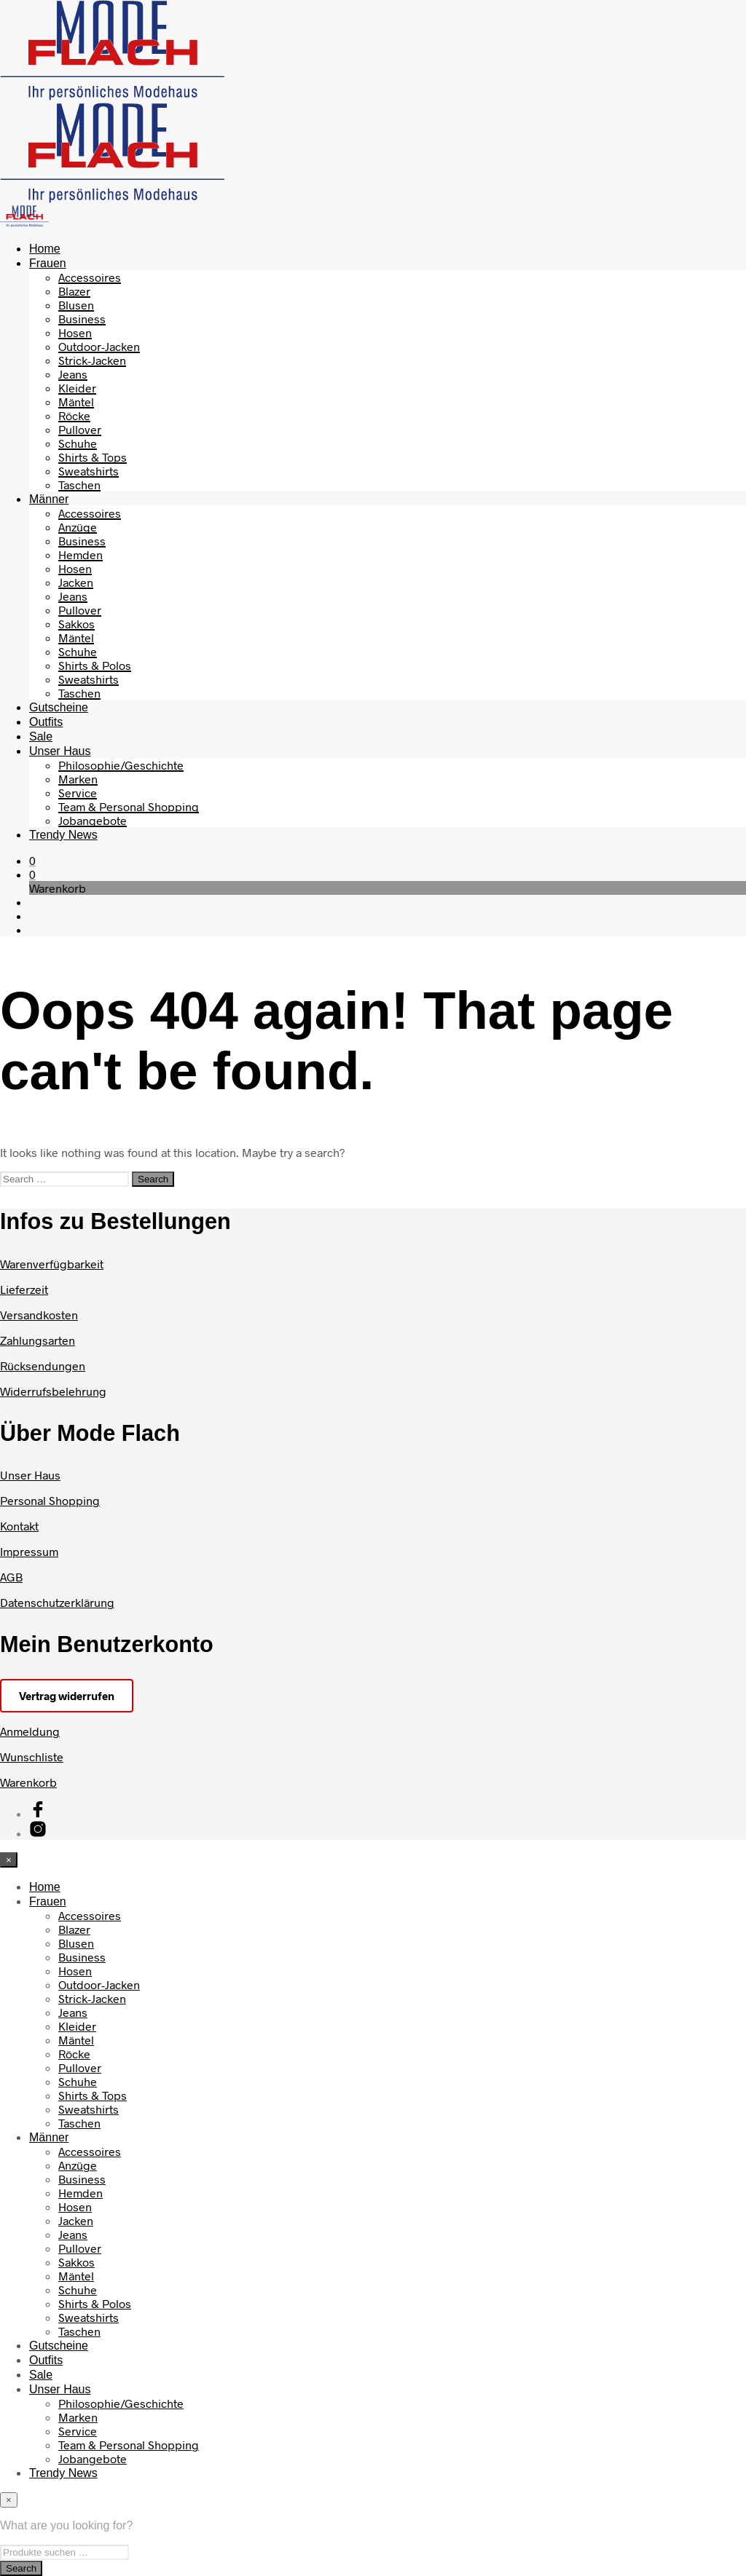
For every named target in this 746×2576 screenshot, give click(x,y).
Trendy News (63, 835)
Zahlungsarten (37, 1340)
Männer (48, 499)
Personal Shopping (50, 1500)
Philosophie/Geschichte (121, 765)
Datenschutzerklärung (57, 1602)
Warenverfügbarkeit (51, 1264)
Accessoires (89, 277)
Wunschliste (31, 1756)
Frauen (47, 263)
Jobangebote (92, 820)
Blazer (74, 291)
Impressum (29, 1551)
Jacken (75, 582)
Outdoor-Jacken (99, 346)
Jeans (72, 374)
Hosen (75, 332)
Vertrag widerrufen (66, 1695)
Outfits (46, 722)
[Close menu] (8, 1860)
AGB (11, 1577)
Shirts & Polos (94, 665)
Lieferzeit (24, 1289)
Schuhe (77, 443)
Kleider (77, 388)
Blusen (76, 305)
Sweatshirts (88, 471)
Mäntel (76, 401)
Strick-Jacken (92, 360)
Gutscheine (58, 707)
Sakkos (76, 624)
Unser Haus (59, 751)
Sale (40, 736)
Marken (78, 779)
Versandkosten (39, 1314)
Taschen (79, 484)
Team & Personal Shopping (128, 806)
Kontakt (19, 1526)
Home (44, 248)
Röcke (74, 415)
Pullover (79, 429)
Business (82, 318)
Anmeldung (30, 1731)
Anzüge (77, 527)
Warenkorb (28, 1782)
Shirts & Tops (92, 457)
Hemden (80, 554)
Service (77, 792)
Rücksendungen (42, 1365)
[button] (32, 860)
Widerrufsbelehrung (53, 1391)
